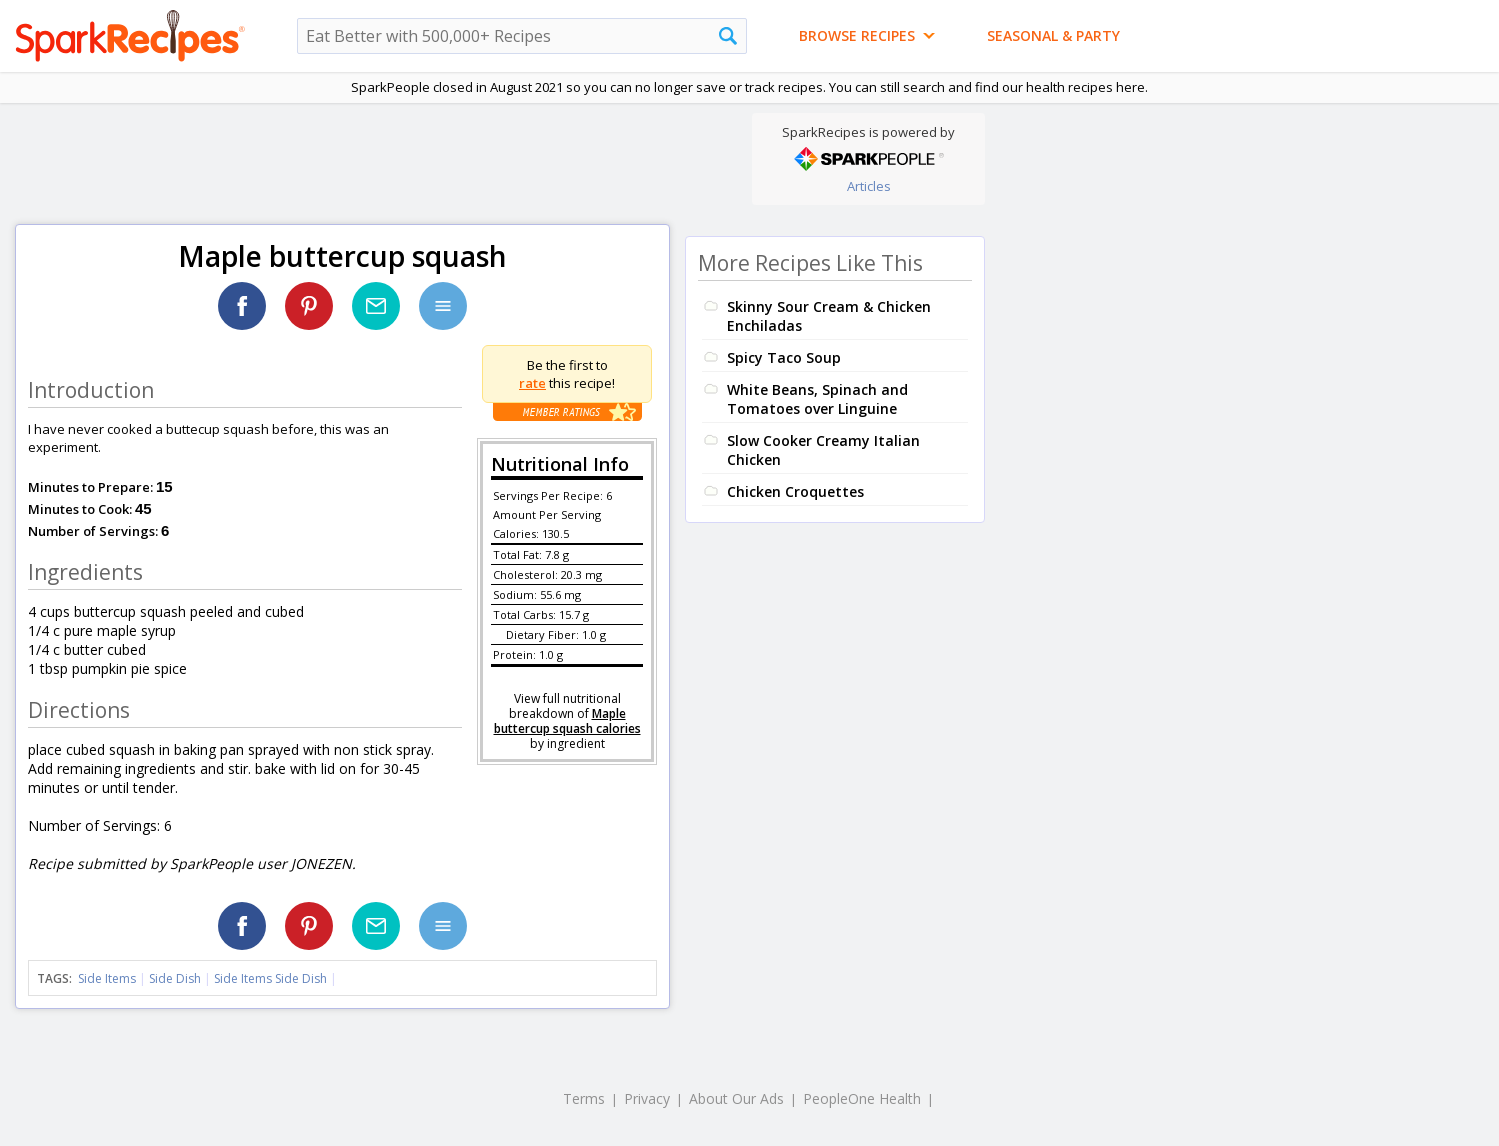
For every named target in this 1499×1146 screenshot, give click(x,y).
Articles (869, 186)
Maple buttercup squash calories (567, 721)
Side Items (107, 978)
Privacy (647, 1098)
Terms (584, 1098)
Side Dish (175, 978)
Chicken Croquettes (795, 491)
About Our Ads (736, 1098)
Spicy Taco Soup (784, 357)
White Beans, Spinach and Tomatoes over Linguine (817, 399)
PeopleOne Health (862, 1098)
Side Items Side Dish (270, 978)
